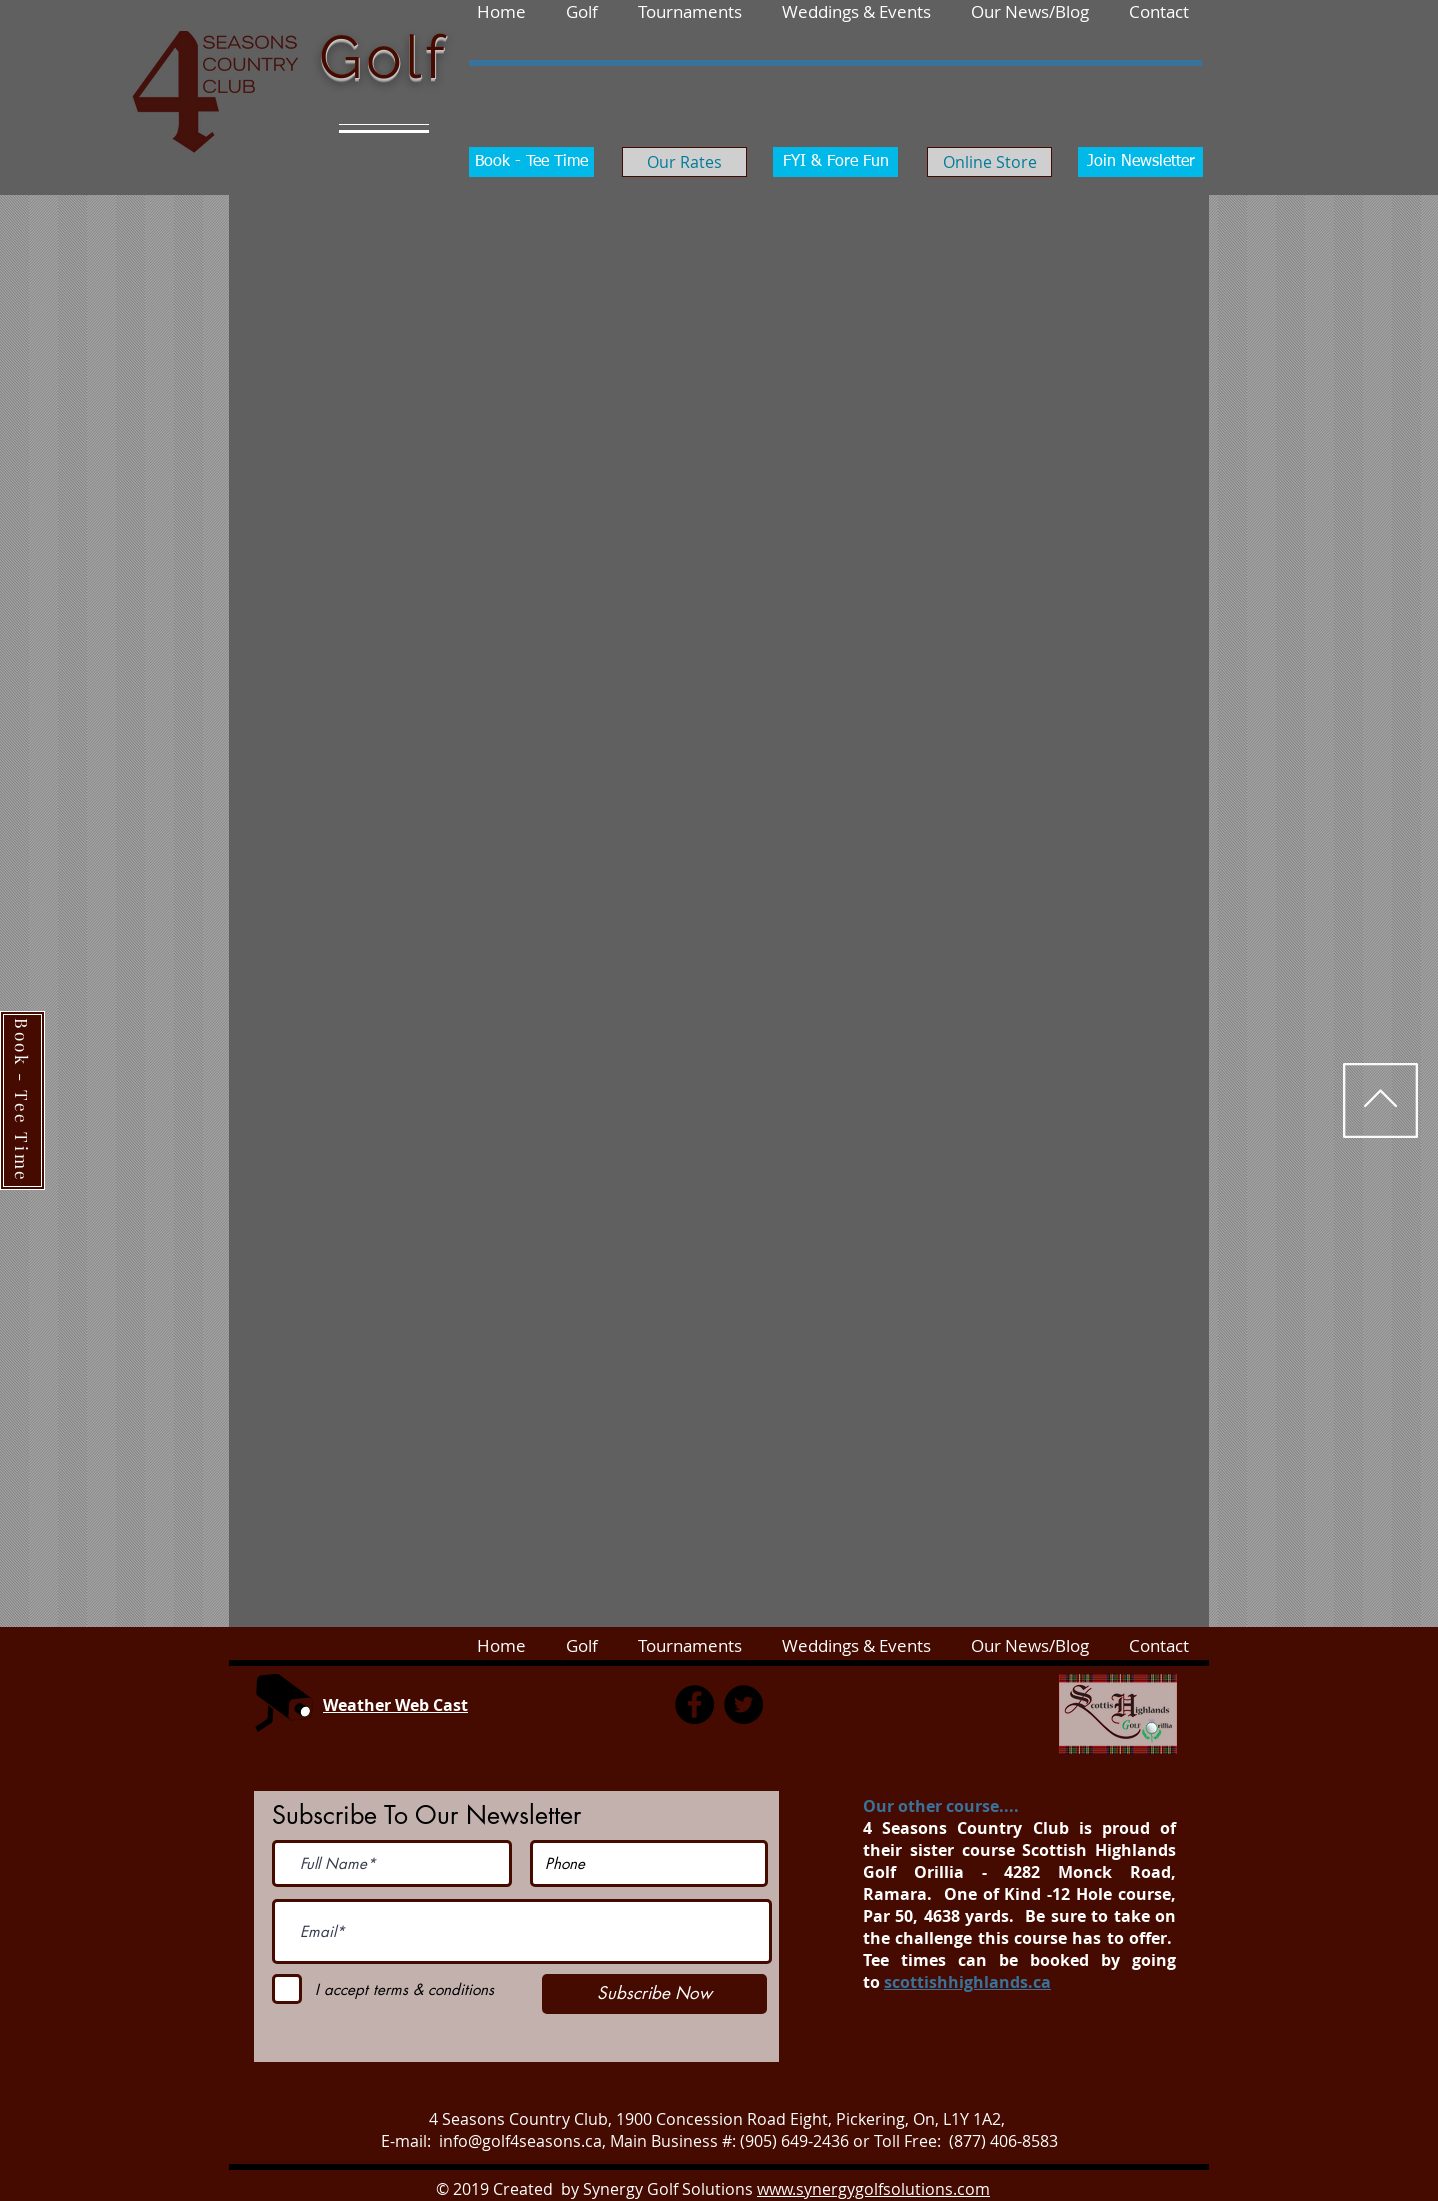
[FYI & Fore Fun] (835, 162)
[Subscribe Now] (654, 1994)
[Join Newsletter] (1140, 162)
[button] (1159, 11)
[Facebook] (694, 1704)
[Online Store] (989, 162)
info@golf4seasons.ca (520, 2141)
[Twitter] (743, 1704)
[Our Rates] (684, 162)
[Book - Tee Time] (531, 162)
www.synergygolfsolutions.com (873, 2189)
